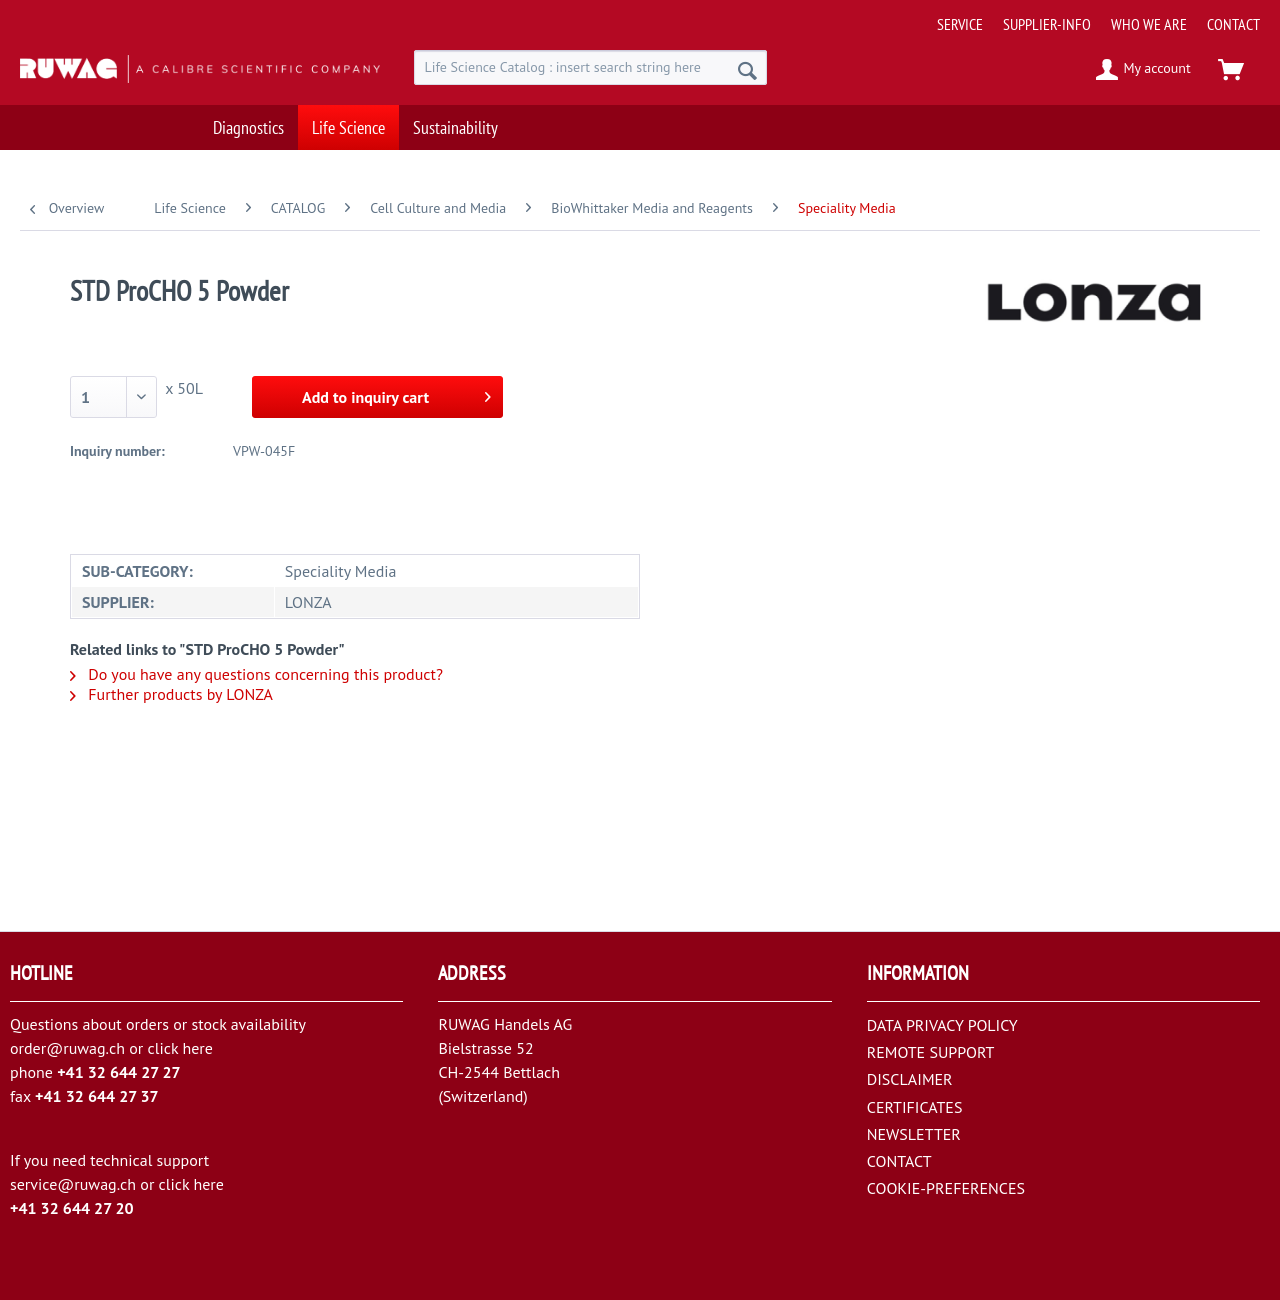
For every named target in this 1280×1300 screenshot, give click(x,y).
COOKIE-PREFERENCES (946, 1188)
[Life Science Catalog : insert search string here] (590, 67)
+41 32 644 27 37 (97, 1096)
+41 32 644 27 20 (72, 1208)
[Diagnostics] (248, 127)
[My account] (1144, 70)
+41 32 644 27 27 (119, 1072)
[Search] (747, 70)
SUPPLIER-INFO (1047, 24)
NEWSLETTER (914, 1134)
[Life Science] (348, 127)
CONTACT (1233, 24)
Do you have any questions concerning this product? (256, 674)
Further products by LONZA (171, 694)
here (197, 1048)
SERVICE (960, 24)
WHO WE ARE (1149, 24)
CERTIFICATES (915, 1107)
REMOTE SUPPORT (931, 1052)
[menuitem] (1091, 16)
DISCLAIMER (910, 1079)
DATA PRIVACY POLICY (942, 1025)
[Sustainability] (455, 127)
